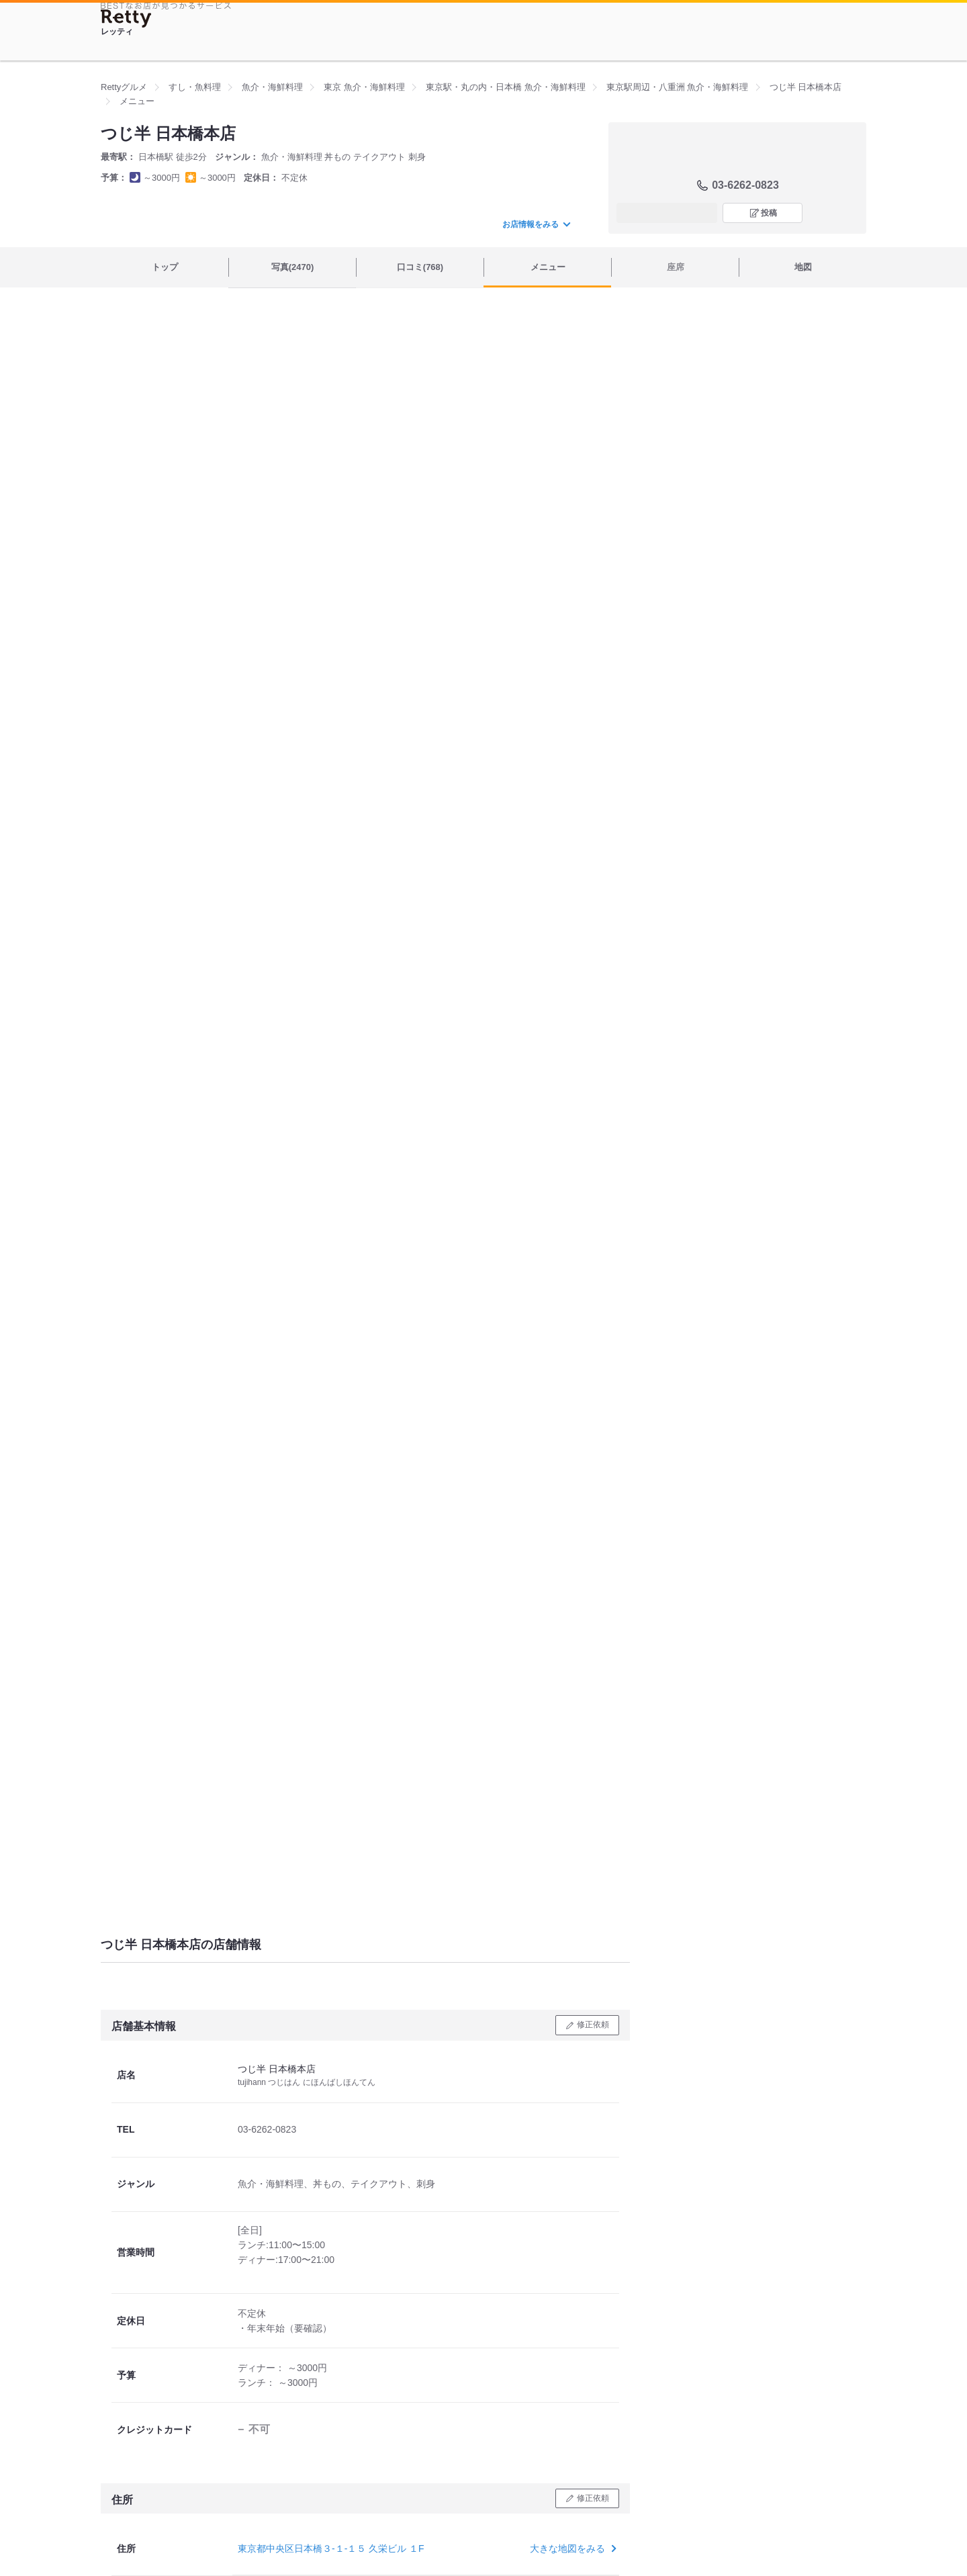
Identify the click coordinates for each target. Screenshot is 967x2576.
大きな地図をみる (572, 2548)
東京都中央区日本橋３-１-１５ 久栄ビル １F (331, 2548)
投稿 (769, 213)
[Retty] (126, 18)
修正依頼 (593, 2024)
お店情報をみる (535, 224)
